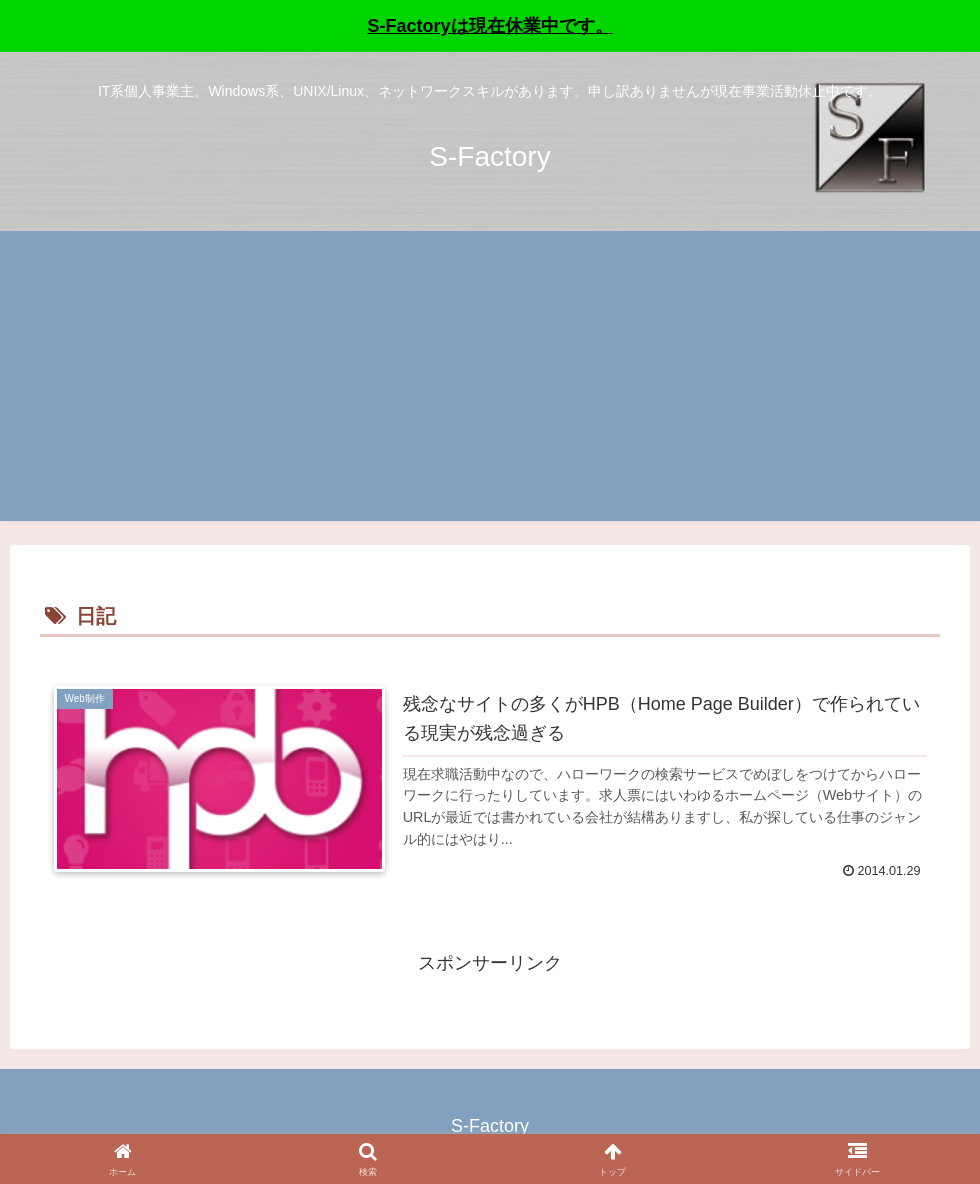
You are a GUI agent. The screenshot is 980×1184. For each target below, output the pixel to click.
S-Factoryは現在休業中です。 (489, 26)
